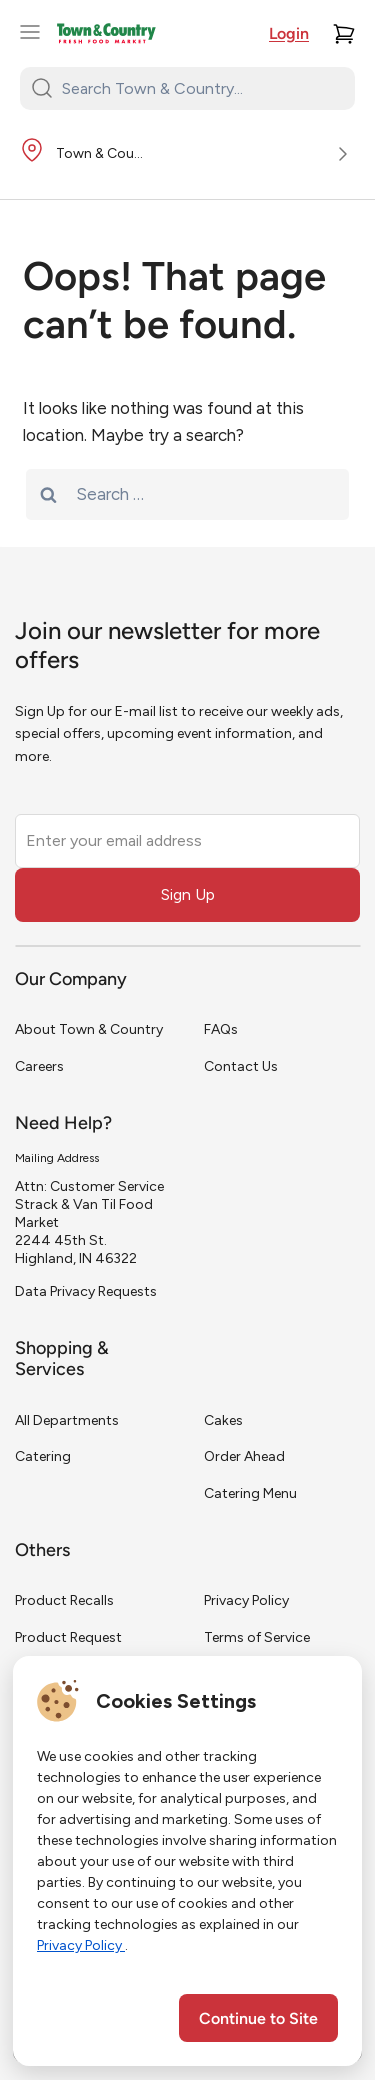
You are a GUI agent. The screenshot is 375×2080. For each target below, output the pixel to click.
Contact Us (241, 1066)
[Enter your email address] (187, 841)
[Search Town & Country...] (199, 88)
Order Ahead (244, 1456)
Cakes (223, 1420)
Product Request (68, 1637)
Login (289, 35)
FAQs (221, 1029)
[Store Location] (187, 155)
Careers (39, 1066)
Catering (43, 1456)
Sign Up (188, 894)
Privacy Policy (246, 1600)
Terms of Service (257, 1637)
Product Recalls (64, 1600)
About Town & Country (89, 1029)
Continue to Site (258, 2020)
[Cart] (344, 34)
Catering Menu (250, 1493)
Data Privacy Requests (86, 1291)
